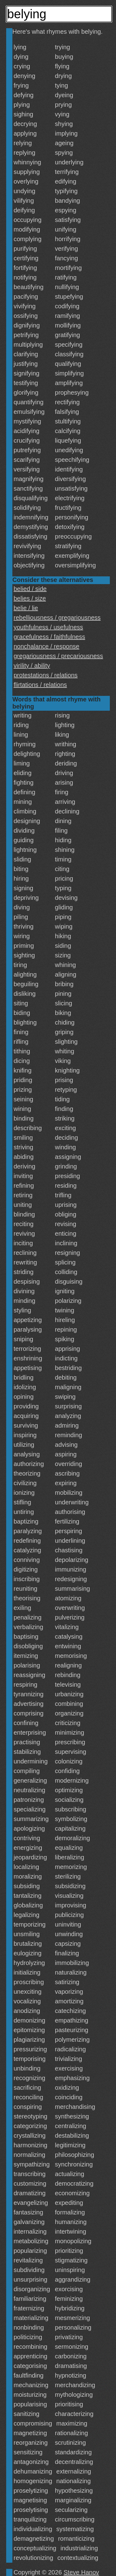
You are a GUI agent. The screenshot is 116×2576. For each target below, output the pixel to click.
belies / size (30, 598)
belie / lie (26, 608)
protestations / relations (46, 675)
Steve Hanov (81, 2572)
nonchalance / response (46, 646)
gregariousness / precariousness (58, 656)
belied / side (30, 588)
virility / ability (32, 665)
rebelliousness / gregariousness (57, 617)
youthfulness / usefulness (48, 627)
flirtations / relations (40, 684)
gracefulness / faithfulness (49, 636)
